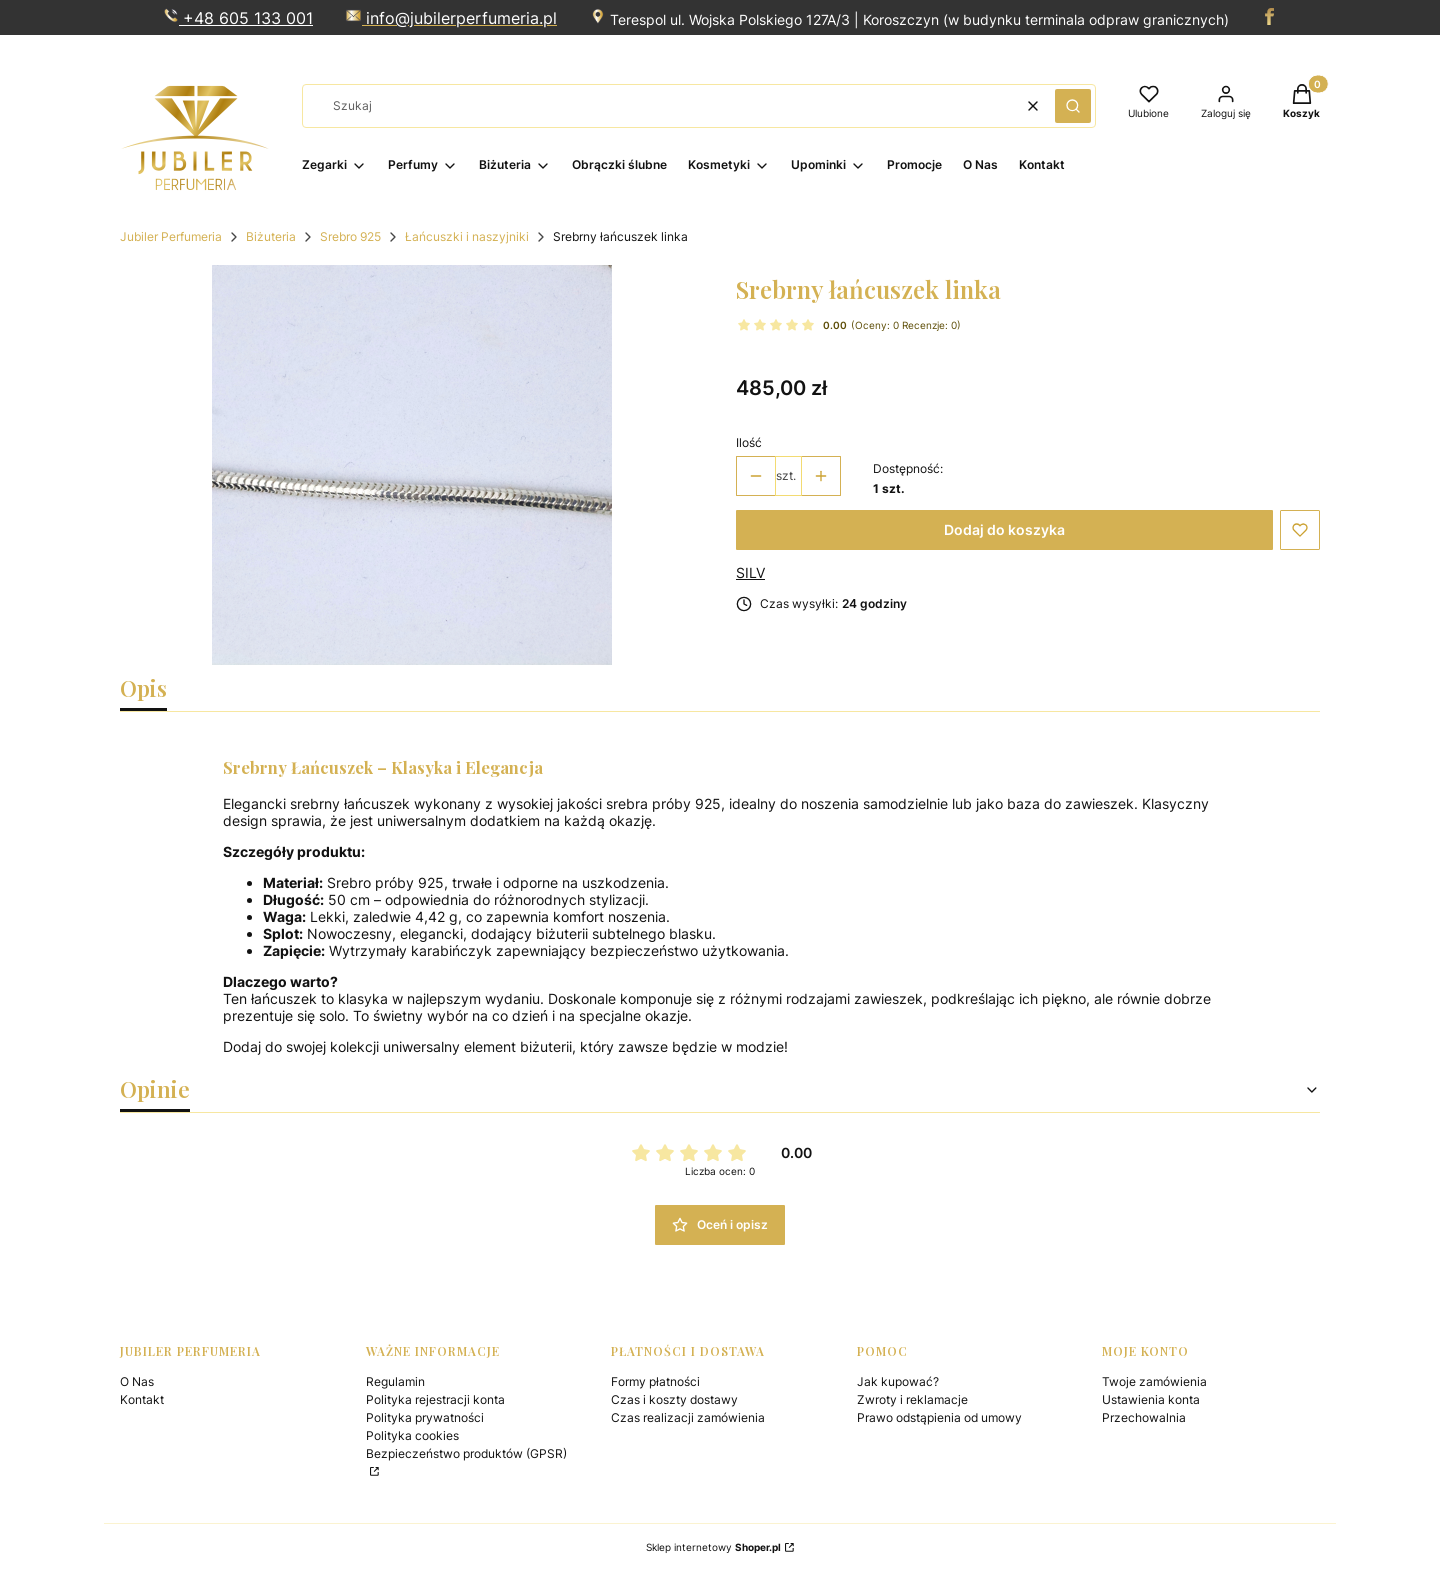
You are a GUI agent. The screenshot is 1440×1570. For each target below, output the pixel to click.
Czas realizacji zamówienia (688, 1417)
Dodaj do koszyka (1004, 529)
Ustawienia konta (1151, 1399)
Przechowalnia (1144, 1417)
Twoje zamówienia (1154, 1381)
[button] (1073, 106)
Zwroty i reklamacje (912, 1399)
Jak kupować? (898, 1381)
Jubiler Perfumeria (171, 236)
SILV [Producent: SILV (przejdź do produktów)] (750, 572)
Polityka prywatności (425, 1417)
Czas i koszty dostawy (674, 1399)
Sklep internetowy (713, 1547)
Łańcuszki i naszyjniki (467, 236)
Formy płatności (655, 1381)
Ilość (749, 442)
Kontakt (142, 1399)
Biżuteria (271, 236)
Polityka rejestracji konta (435, 1399)
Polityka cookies (412, 1435)
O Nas (137, 1381)
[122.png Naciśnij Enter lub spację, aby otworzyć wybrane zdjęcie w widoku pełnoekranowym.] (412, 465)
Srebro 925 (350, 236)
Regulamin (395, 1381)
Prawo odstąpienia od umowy (939, 1417)
